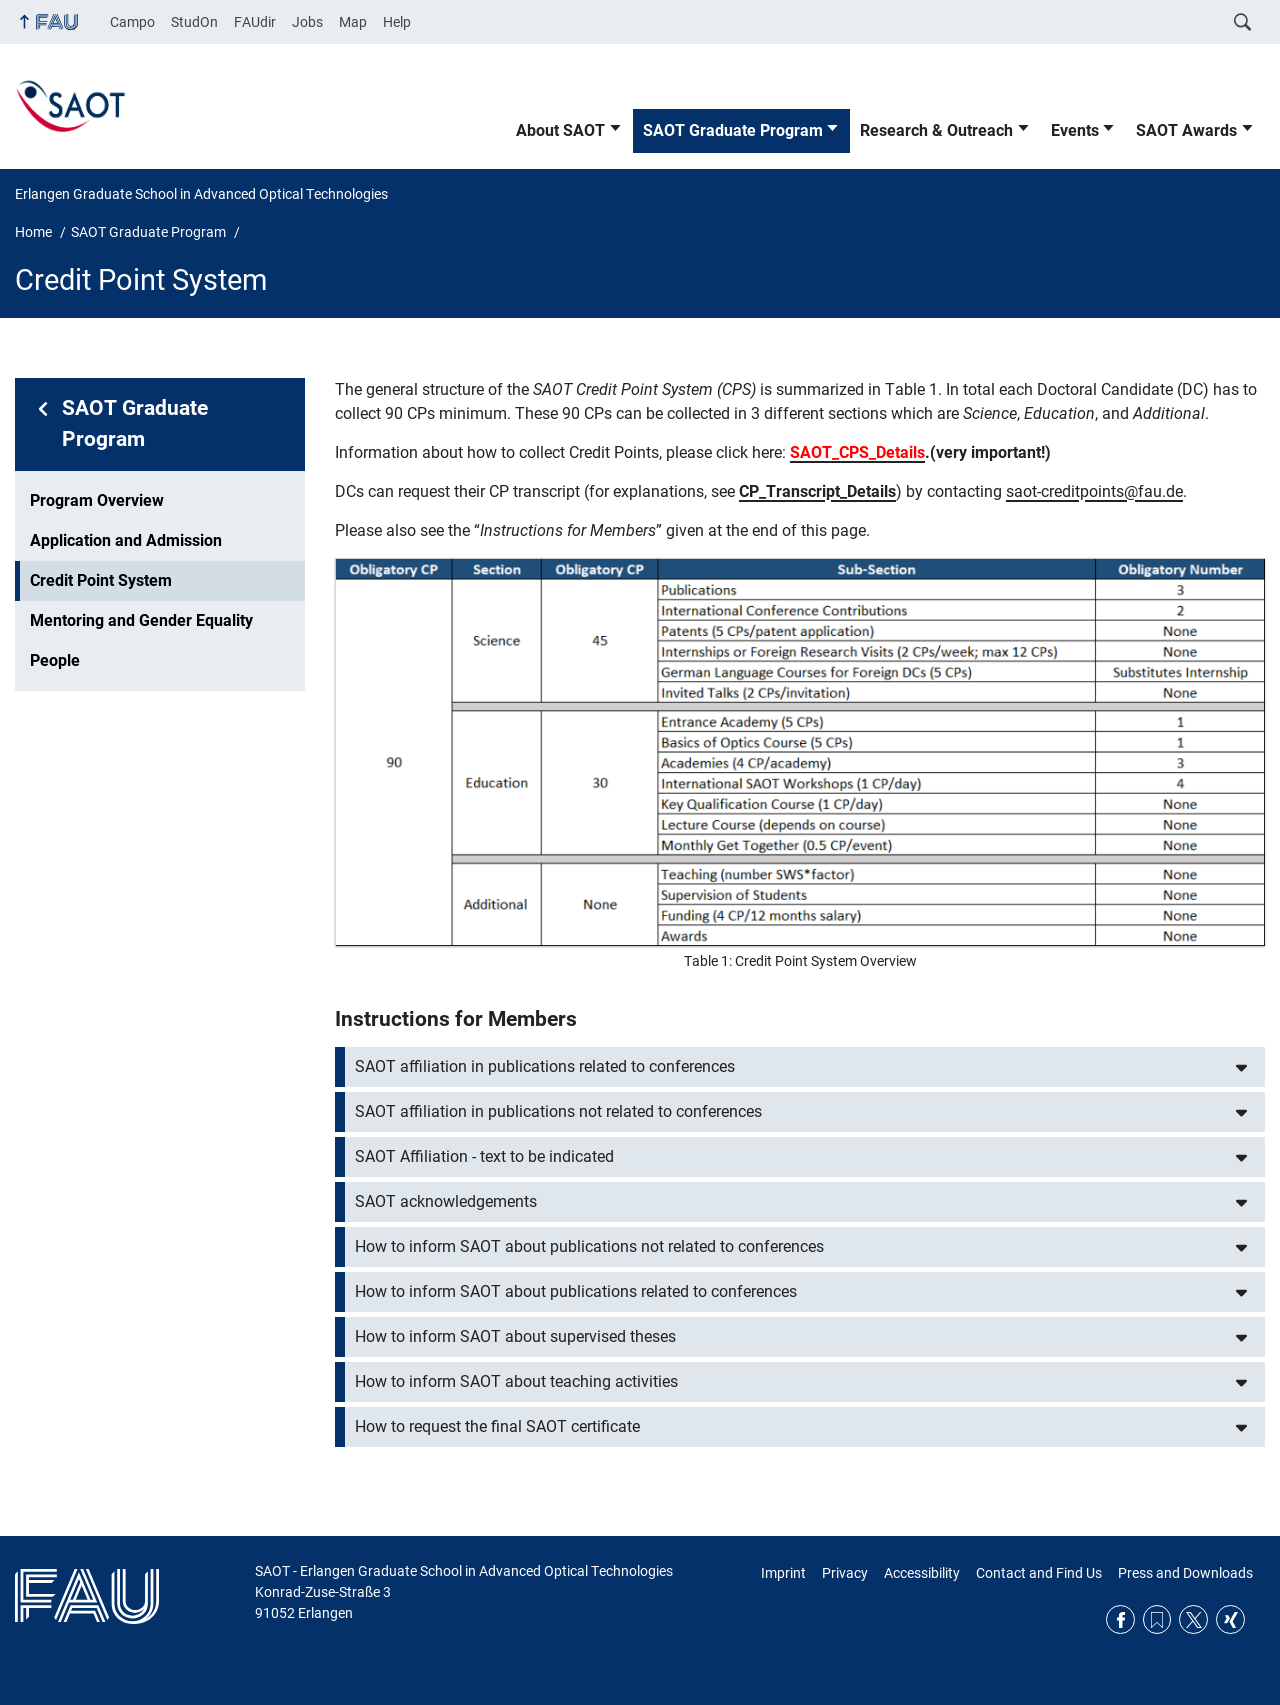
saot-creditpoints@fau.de (1094, 491)
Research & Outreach (936, 130)
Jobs (307, 22)
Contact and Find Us (1039, 1573)
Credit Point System (101, 580)
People (55, 660)
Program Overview (97, 500)
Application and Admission (126, 540)
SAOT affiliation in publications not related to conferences (558, 1111)
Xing (1230, 1619)
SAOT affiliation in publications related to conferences (545, 1066)
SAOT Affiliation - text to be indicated (484, 1156)
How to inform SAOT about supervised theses (515, 1336)
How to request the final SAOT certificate (497, 1426)
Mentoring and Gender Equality (141, 620)
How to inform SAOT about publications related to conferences (576, 1291)
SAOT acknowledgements (446, 1201)
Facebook (1120, 1619)
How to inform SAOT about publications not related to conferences (589, 1246)
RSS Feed (1157, 1619)
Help (397, 22)
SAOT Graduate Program (733, 130)
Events (1075, 130)
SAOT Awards (1186, 130)
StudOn (194, 22)
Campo (132, 22)
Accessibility (922, 1573)
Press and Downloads (1185, 1573)
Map (353, 22)
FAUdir (255, 22)
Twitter (1193, 1619)
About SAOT (560, 130)
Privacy (845, 1573)
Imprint (783, 1573)
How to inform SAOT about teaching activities (516, 1381)
